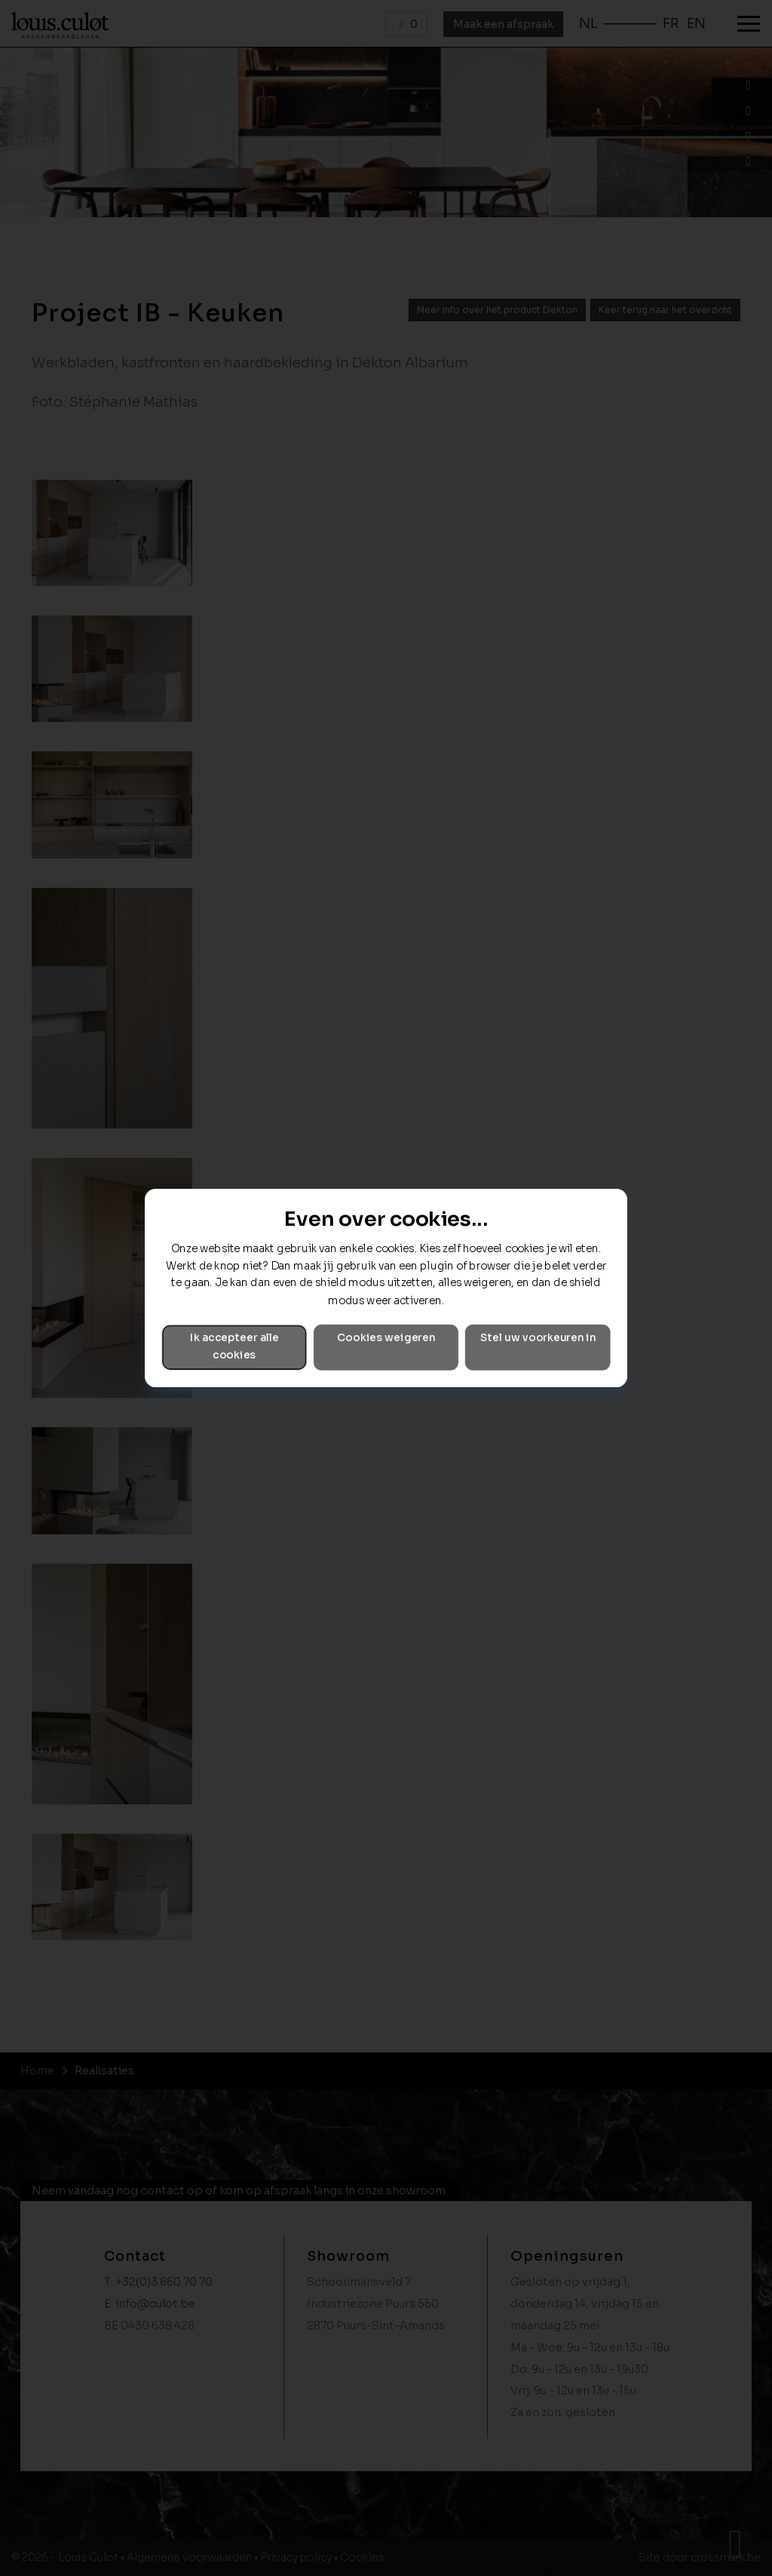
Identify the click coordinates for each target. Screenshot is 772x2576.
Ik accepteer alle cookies (234, 1347)
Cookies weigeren (386, 1338)
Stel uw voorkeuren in (538, 1338)
